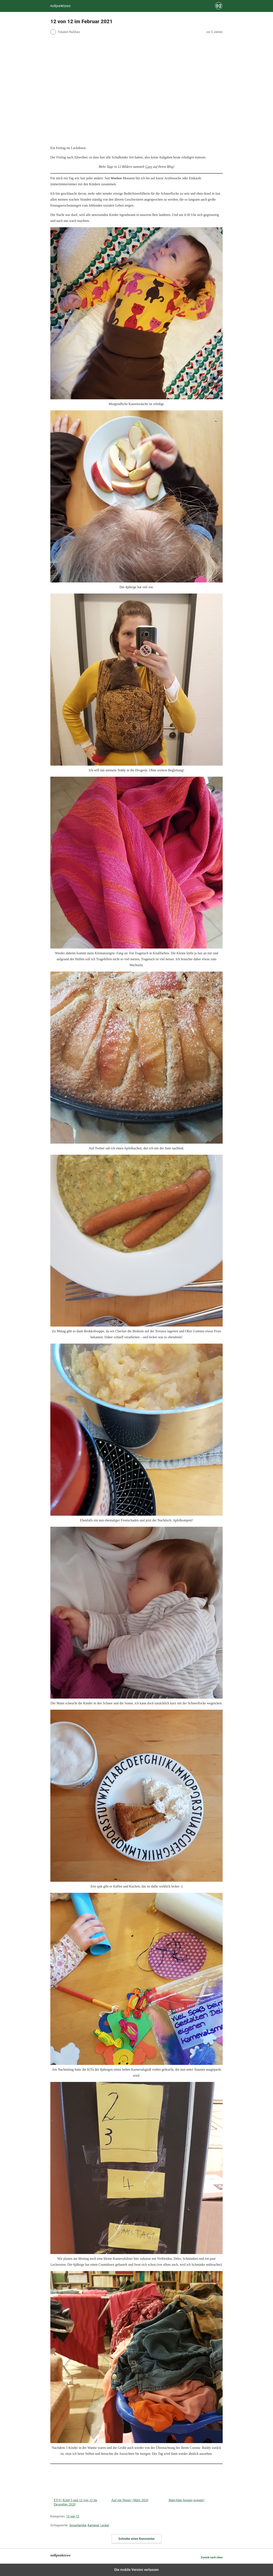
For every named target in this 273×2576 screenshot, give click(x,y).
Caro (148, 166)
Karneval (93, 2525)
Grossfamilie (77, 2525)
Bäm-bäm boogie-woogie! (196, 2484)
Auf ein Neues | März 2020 (138, 2484)
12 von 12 (72, 2516)
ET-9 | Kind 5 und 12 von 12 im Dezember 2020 (81, 2486)
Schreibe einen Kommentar (136, 2538)
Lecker (104, 2525)
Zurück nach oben (212, 2557)
